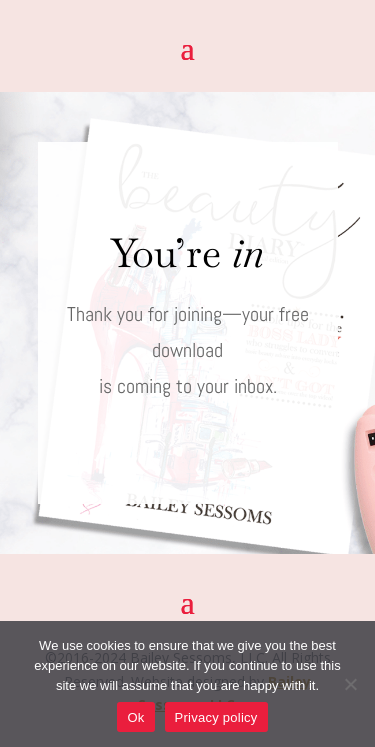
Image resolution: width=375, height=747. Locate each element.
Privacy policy (216, 717)
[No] (350, 684)
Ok (135, 717)
